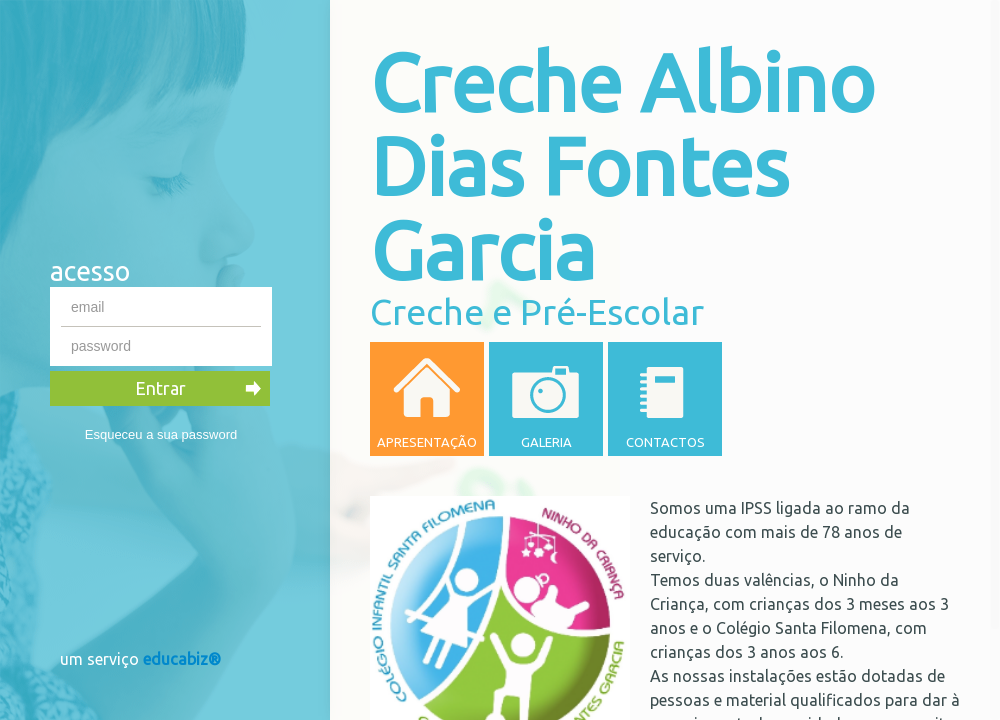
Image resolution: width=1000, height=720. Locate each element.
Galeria (546, 442)
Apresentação (427, 442)
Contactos (665, 442)
